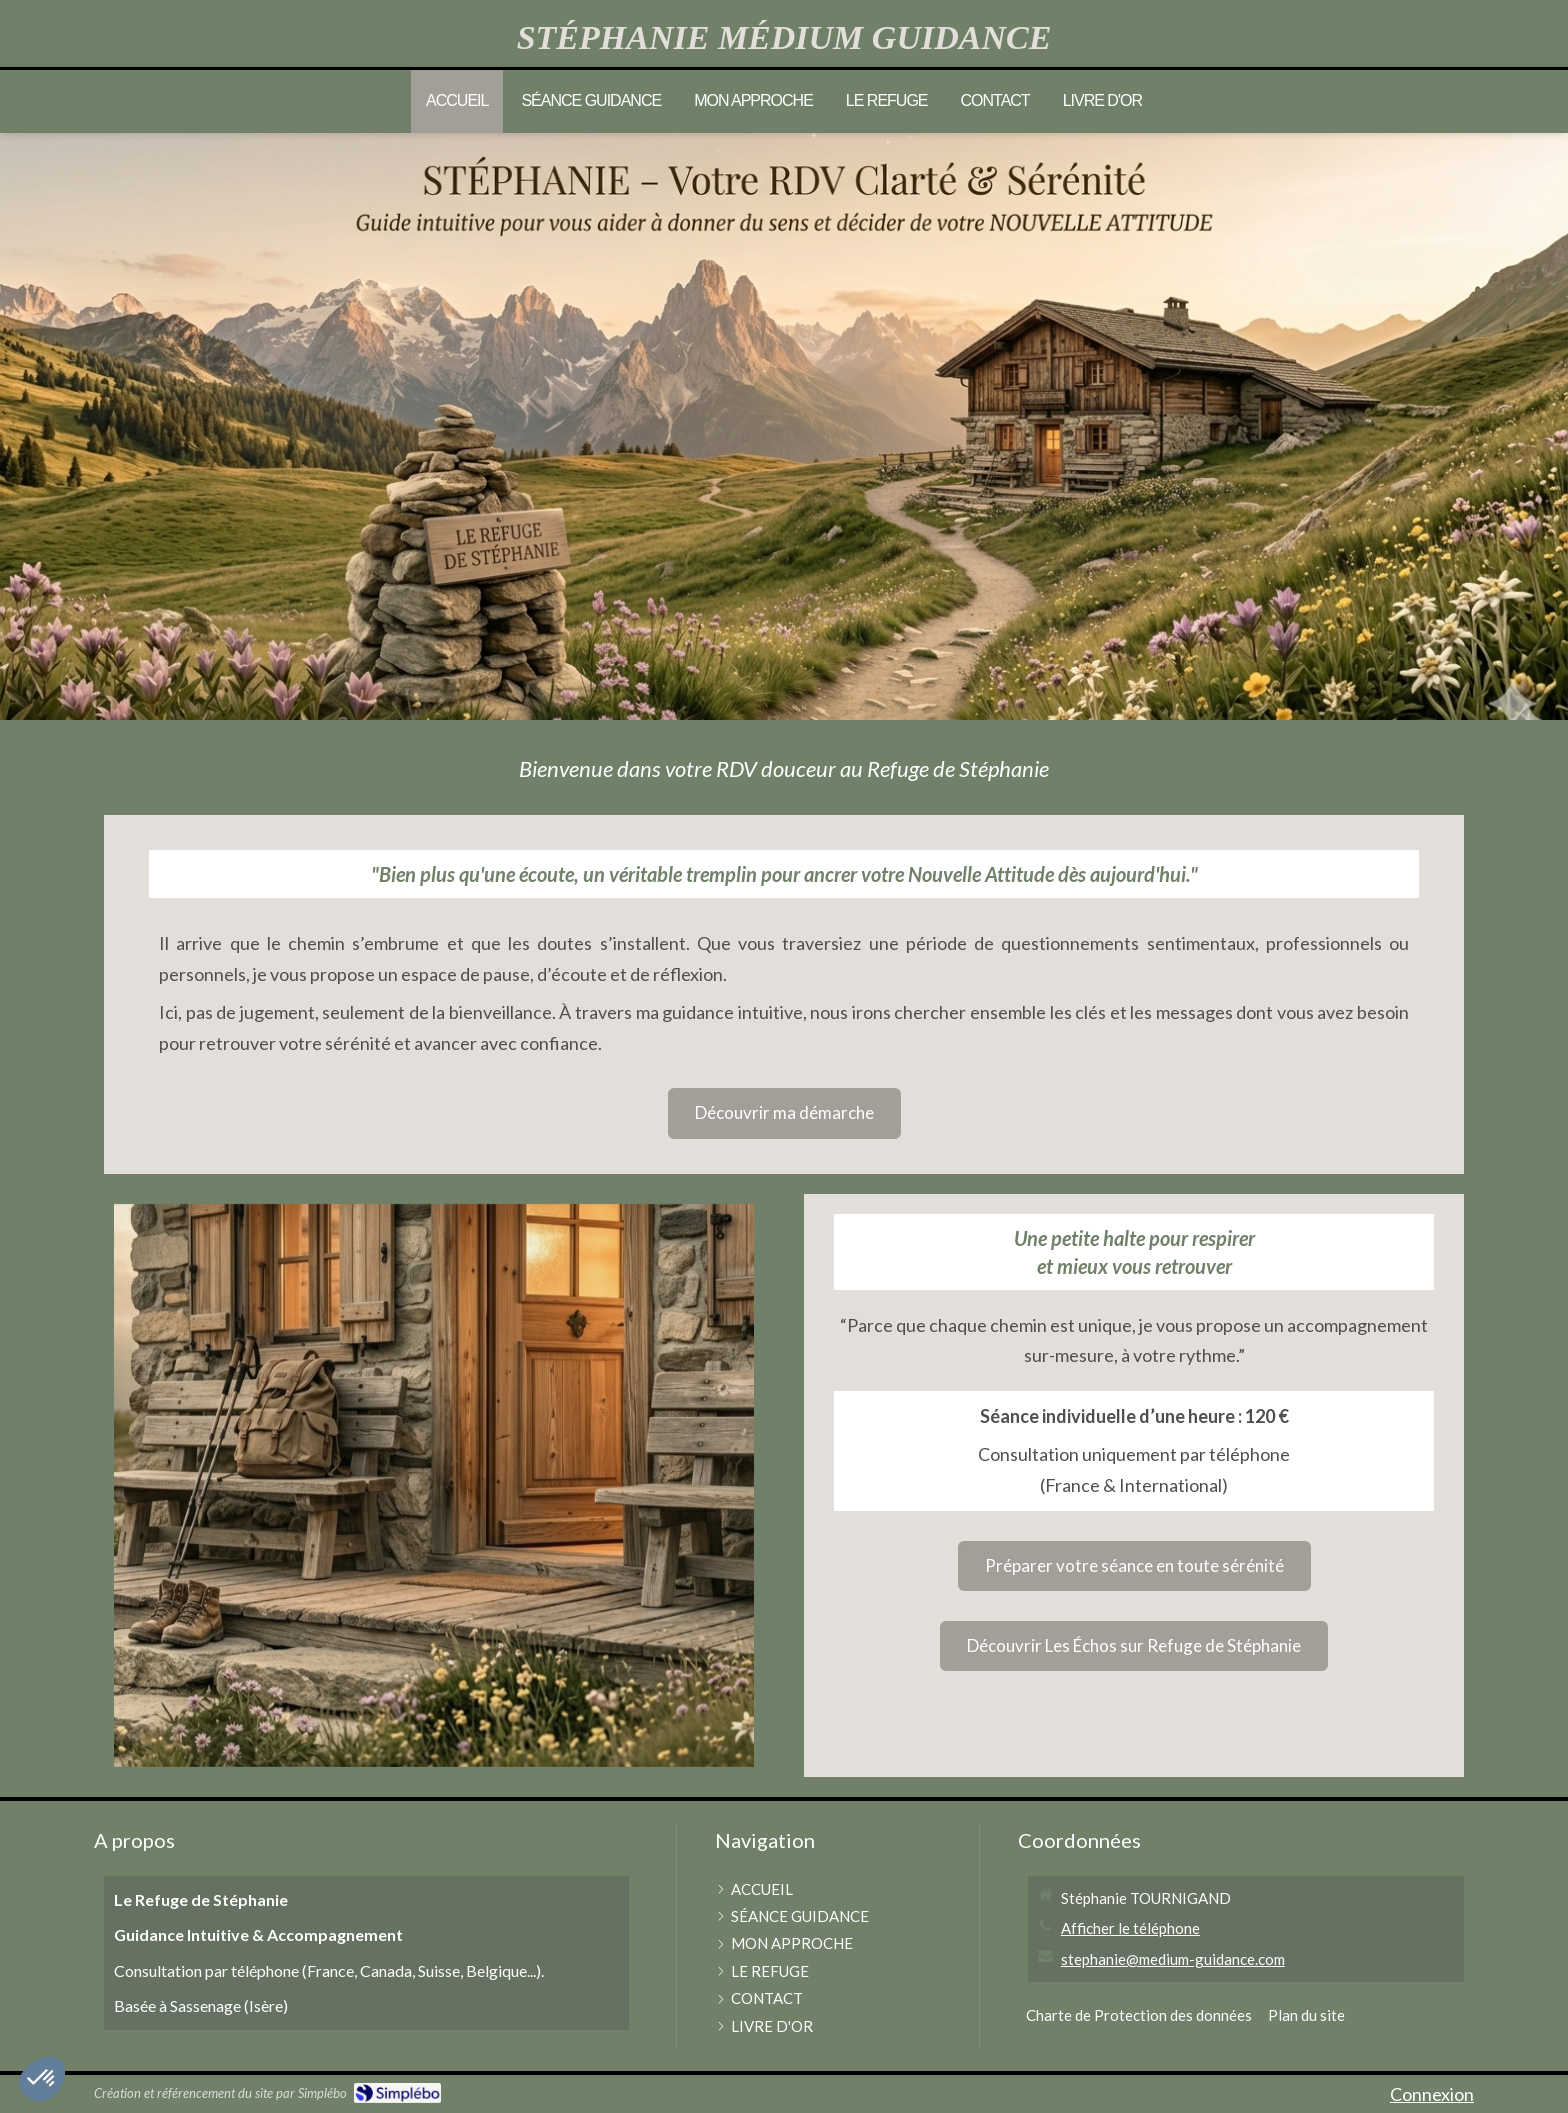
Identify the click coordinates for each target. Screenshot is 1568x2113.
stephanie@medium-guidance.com (1173, 1959)
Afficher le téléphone (1130, 1928)
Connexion (1432, 2094)
